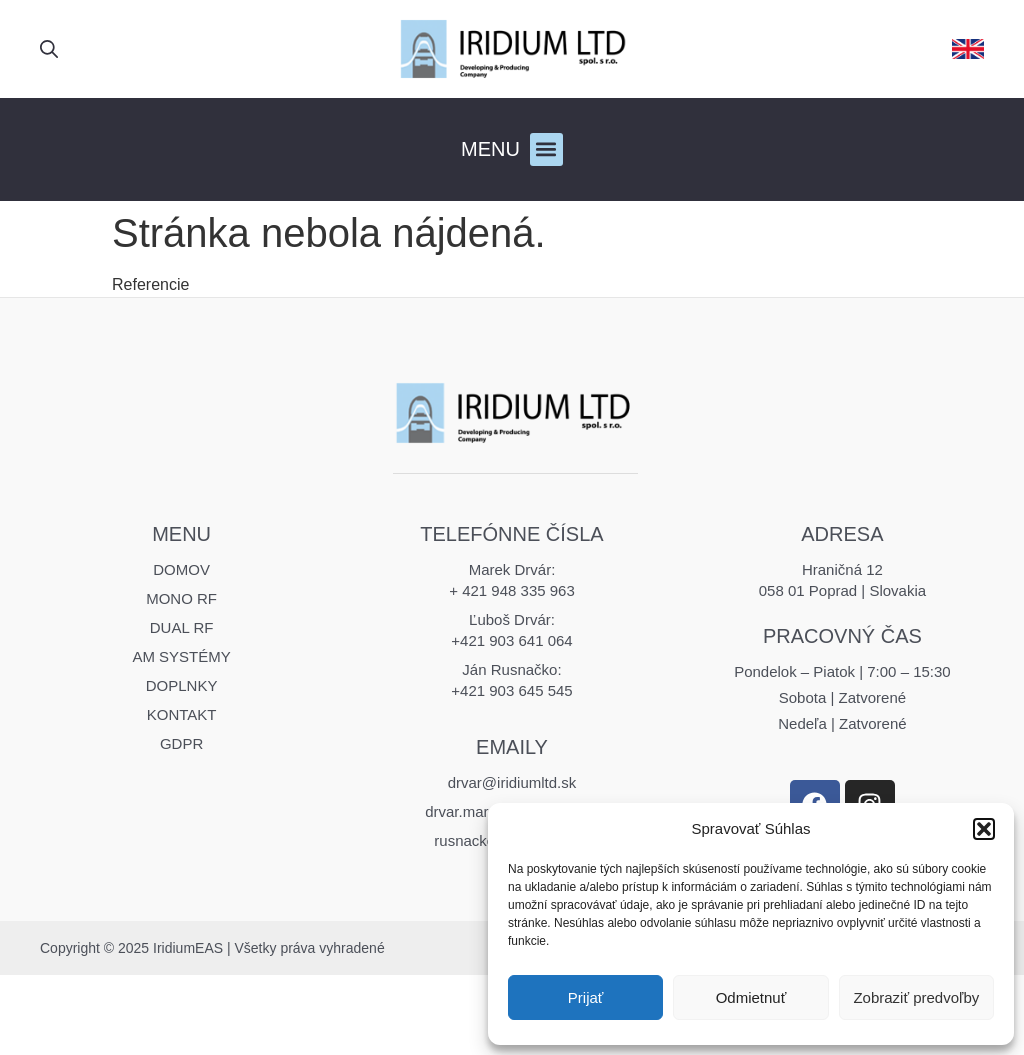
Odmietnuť (751, 997)
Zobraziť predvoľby (916, 997)
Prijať (586, 997)
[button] (984, 829)
